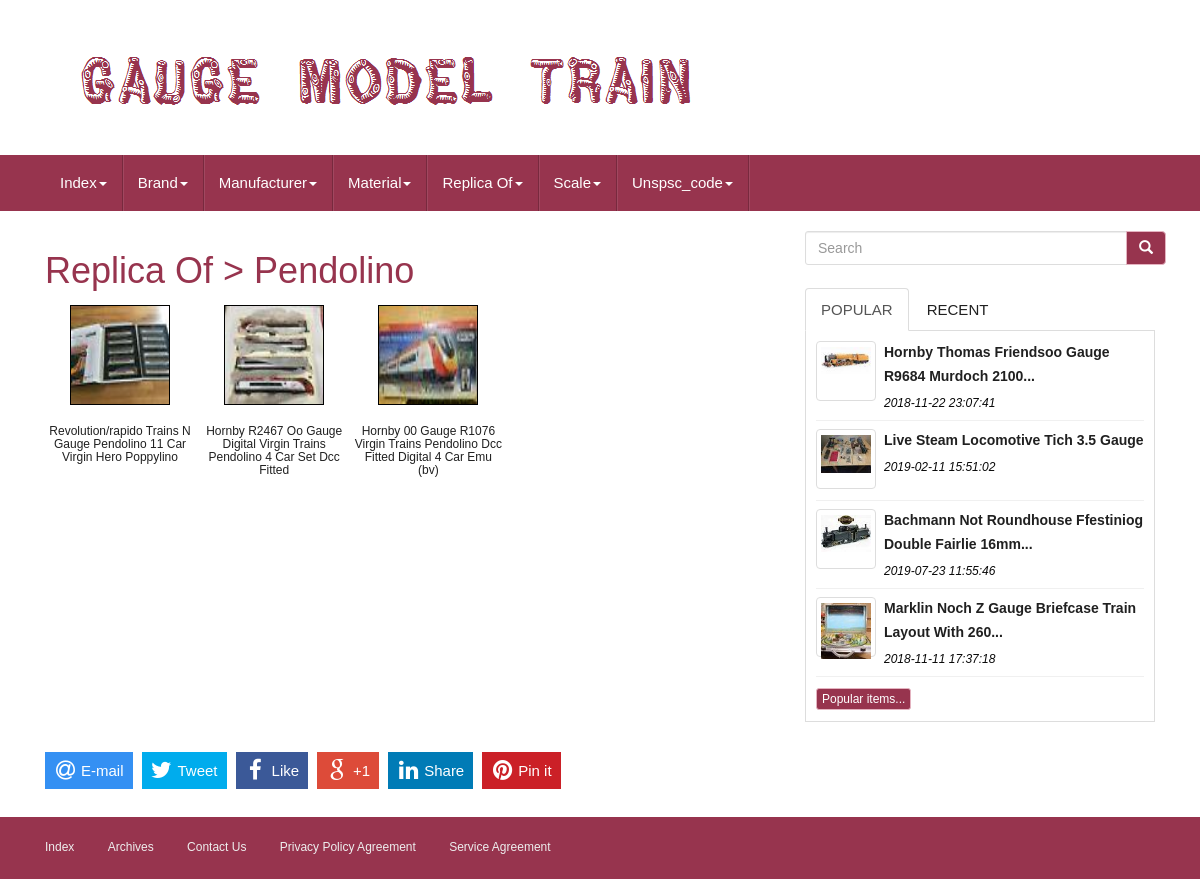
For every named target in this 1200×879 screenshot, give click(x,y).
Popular (857, 309)
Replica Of (482, 182)
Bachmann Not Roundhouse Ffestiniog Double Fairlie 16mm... (1013, 532)
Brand (163, 182)
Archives (131, 847)
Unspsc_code (682, 182)
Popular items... (863, 699)
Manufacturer (268, 182)
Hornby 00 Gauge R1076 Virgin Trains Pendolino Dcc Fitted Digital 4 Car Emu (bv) (428, 451)
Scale (578, 182)
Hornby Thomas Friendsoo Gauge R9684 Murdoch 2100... (997, 364)
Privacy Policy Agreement (348, 847)
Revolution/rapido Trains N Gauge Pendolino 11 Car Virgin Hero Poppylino (119, 444)
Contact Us (216, 847)
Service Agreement (499, 847)
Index (83, 182)
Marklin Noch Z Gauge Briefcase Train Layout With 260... (1010, 620)
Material (379, 182)
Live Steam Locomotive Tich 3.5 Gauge (1014, 440)
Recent (958, 309)
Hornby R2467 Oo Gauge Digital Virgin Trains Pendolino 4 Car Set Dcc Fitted (274, 451)
